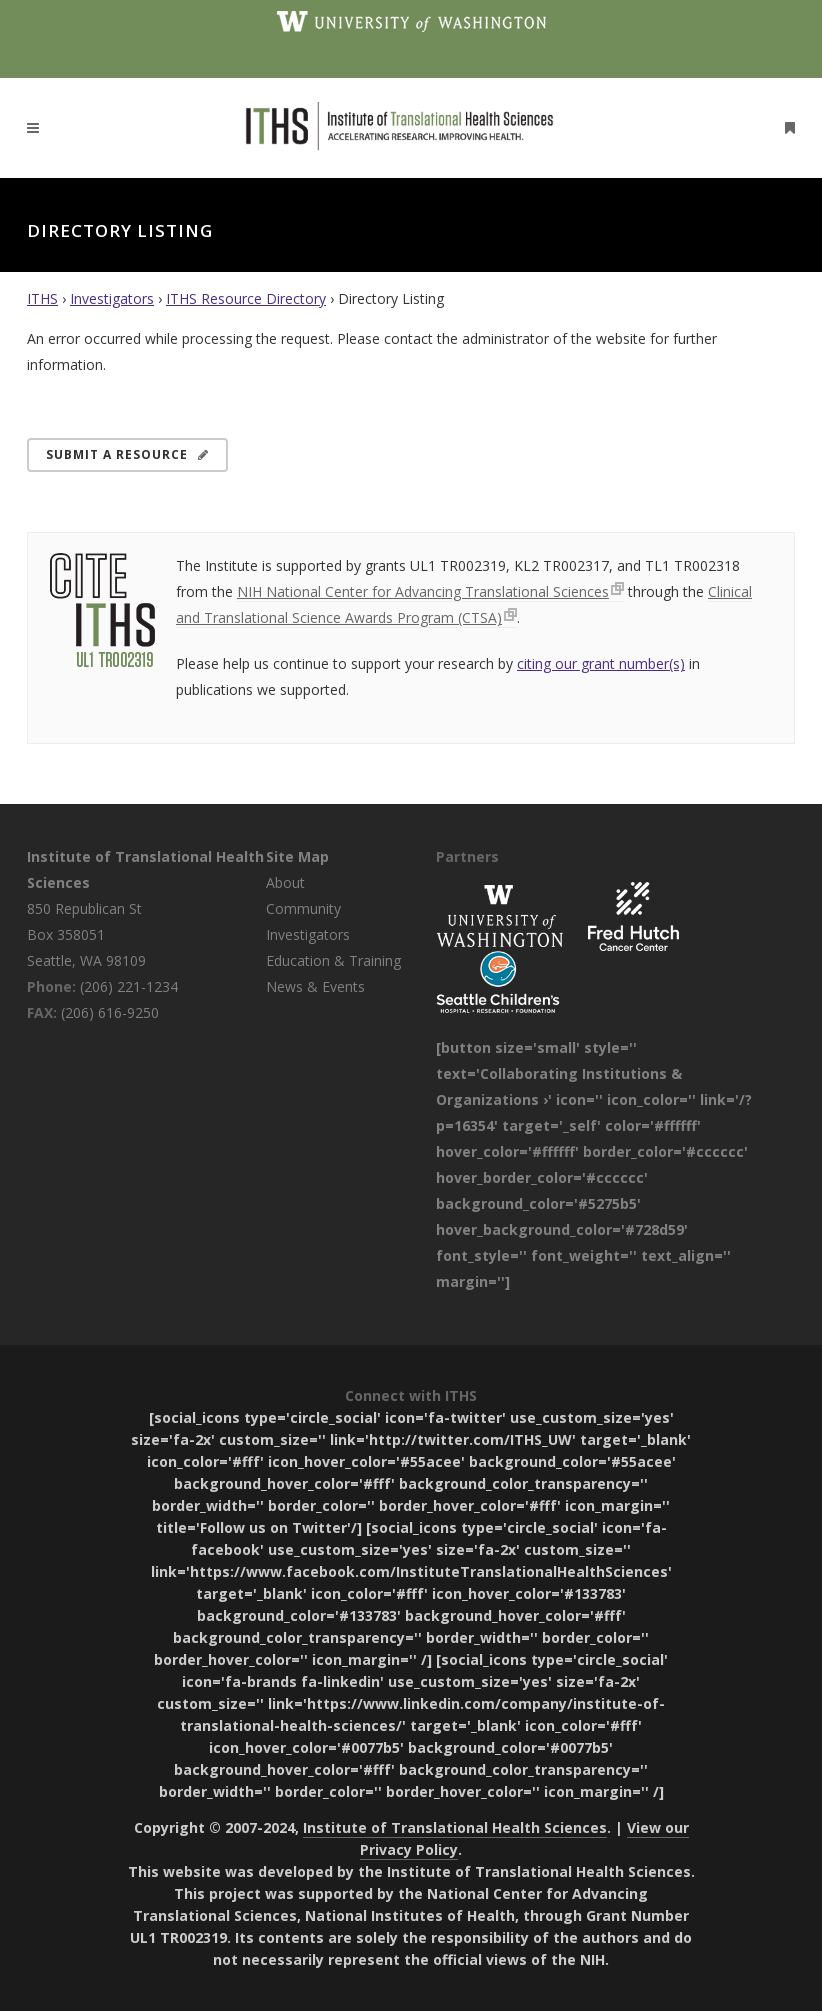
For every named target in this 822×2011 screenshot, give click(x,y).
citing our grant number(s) (601, 663)
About (285, 882)
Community (303, 908)
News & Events (315, 986)
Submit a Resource (127, 454)
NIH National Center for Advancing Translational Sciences (423, 591)
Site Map (297, 856)
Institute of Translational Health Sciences (455, 1827)
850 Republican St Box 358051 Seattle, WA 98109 (86, 934)
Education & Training (333, 960)
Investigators (112, 298)
